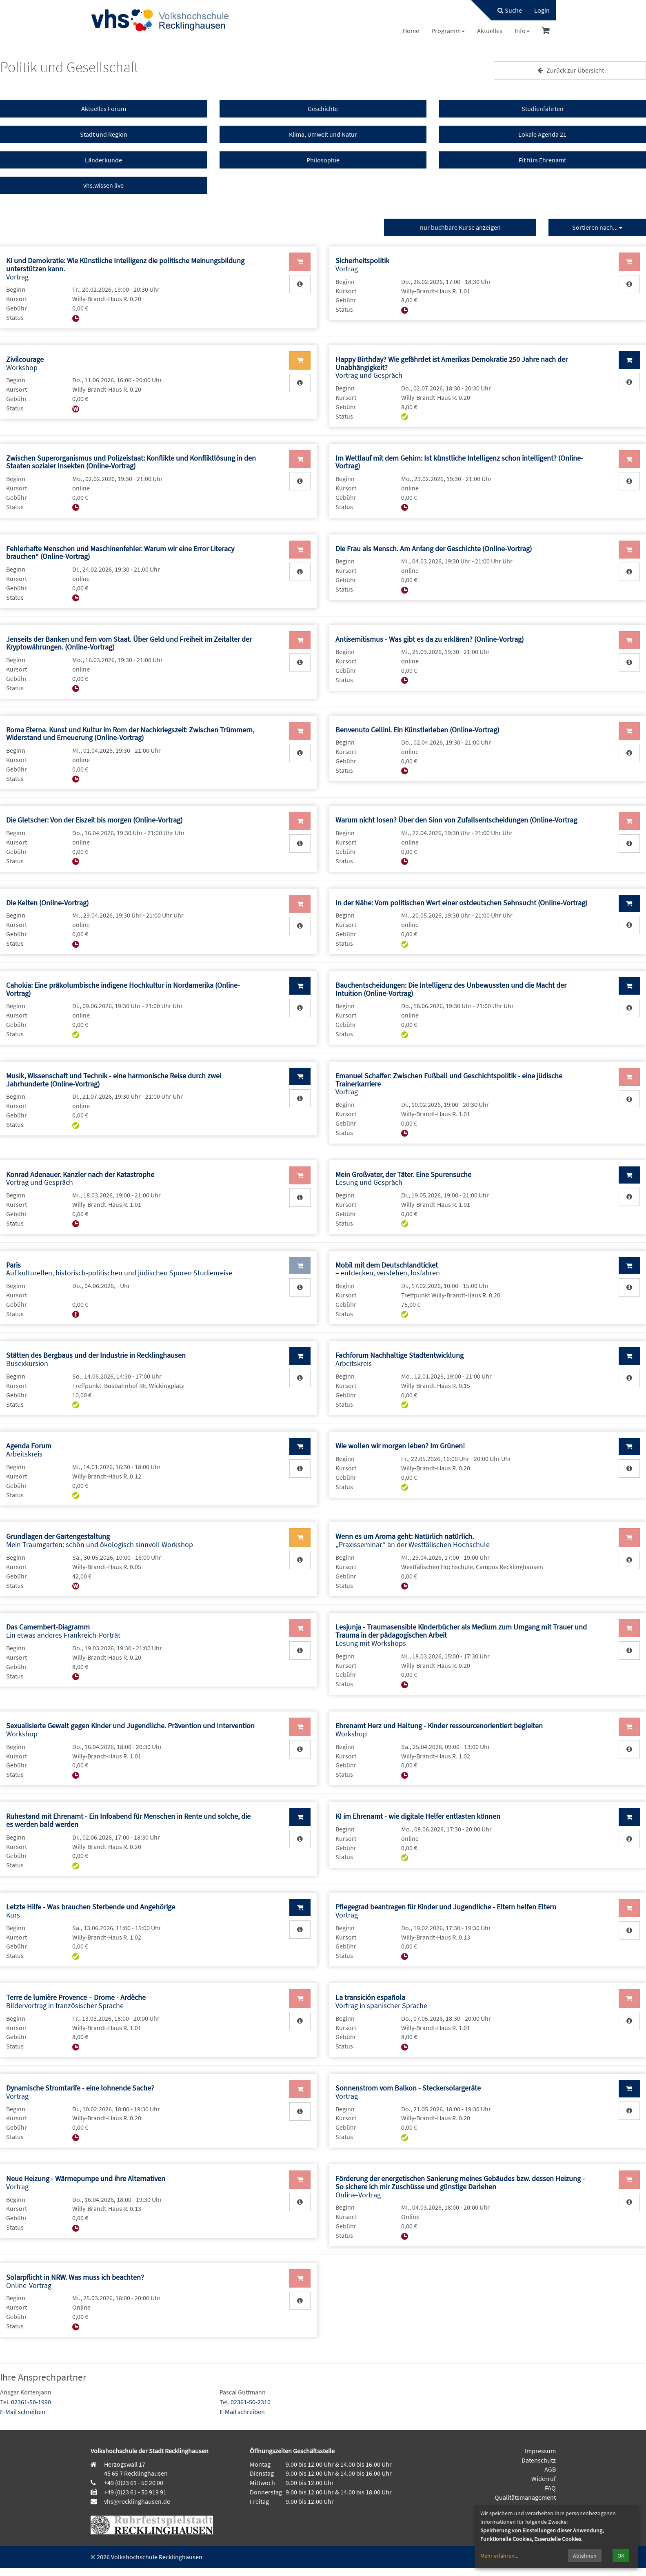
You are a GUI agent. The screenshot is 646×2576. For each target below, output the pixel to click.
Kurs (90, 1911)
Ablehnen (585, 2555)
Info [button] (522, 31)
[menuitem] (505, 10)
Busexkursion (96, 1359)
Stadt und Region (103, 134)
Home (411, 31)
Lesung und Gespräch (403, 1178)
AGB (550, 2469)
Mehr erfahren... (499, 2555)
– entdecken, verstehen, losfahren (387, 1269)
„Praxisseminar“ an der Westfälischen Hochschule (412, 1540)
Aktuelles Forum (103, 108)
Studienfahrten (543, 108)
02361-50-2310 (251, 2402)
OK (620, 2555)
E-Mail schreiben (22, 2412)
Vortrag (362, 264)
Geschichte (323, 108)
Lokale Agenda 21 (542, 134)
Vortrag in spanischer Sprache (381, 2001)
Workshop (25, 363)
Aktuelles (489, 31)
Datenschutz (539, 2460)
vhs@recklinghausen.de (136, 2501)
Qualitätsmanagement (525, 2497)
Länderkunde (103, 160)
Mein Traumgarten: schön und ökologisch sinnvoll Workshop (99, 1540)
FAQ (550, 2488)
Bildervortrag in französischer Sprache (76, 2001)
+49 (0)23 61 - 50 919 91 (135, 2492)
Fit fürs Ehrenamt (542, 160)
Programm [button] (448, 31)
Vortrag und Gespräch (80, 1178)
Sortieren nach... (597, 227)
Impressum (540, 2451)
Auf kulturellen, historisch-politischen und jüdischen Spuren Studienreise (119, 1269)
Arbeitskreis (399, 1359)
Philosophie (323, 160)
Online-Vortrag (460, 2186)
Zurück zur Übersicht (569, 70)
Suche (509, 10)
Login (542, 10)
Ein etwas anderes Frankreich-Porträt (63, 1631)
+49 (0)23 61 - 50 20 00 (133, 2482)
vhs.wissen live (103, 185)
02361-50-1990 (31, 2402)
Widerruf (543, 2478)
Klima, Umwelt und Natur (323, 134)
